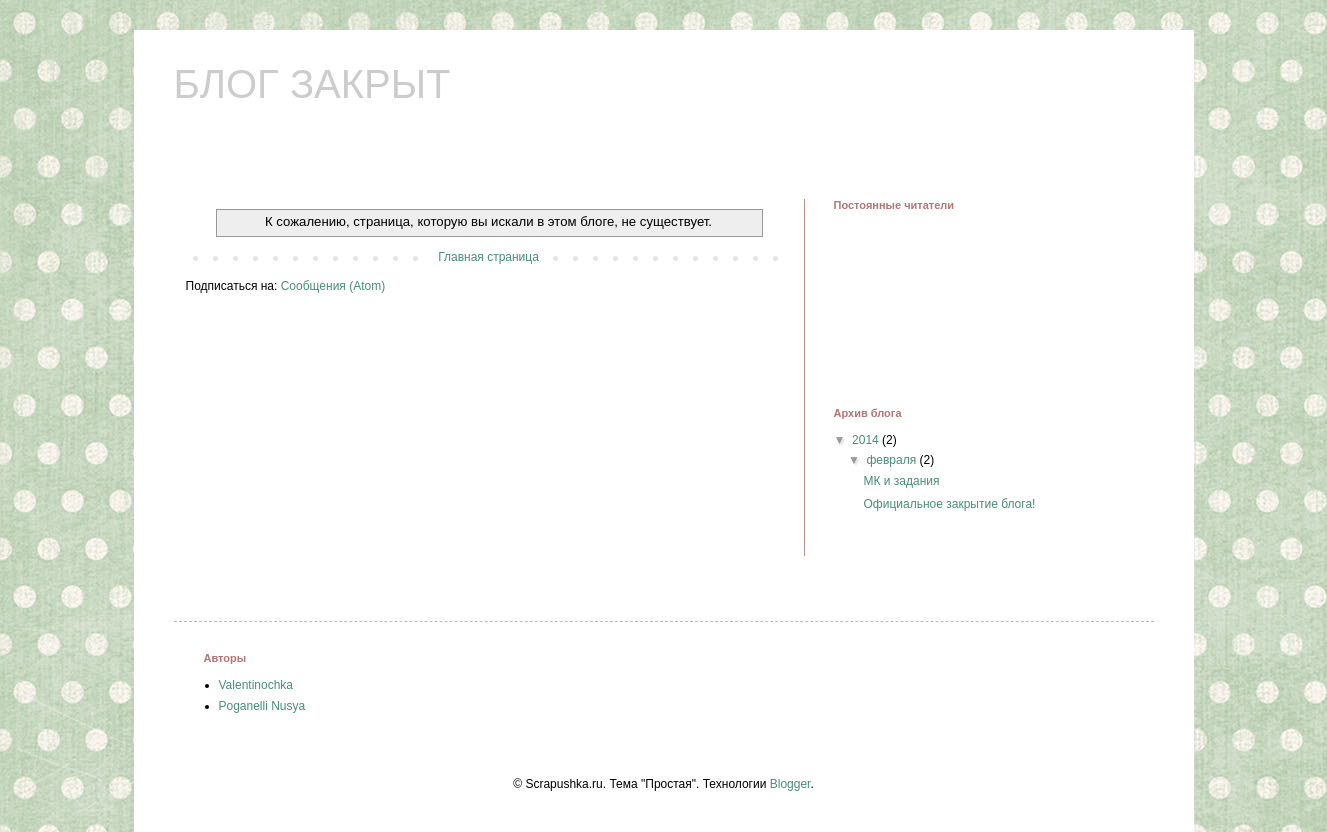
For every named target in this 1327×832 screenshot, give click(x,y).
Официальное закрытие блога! (949, 504)
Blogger (790, 784)
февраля (892, 460)
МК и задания (901, 481)
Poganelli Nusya (262, 706)
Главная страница (488, 257)
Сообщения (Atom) (333, 286)
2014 (867, 440)
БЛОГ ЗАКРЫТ (312, 84)
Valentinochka (256, 685)
